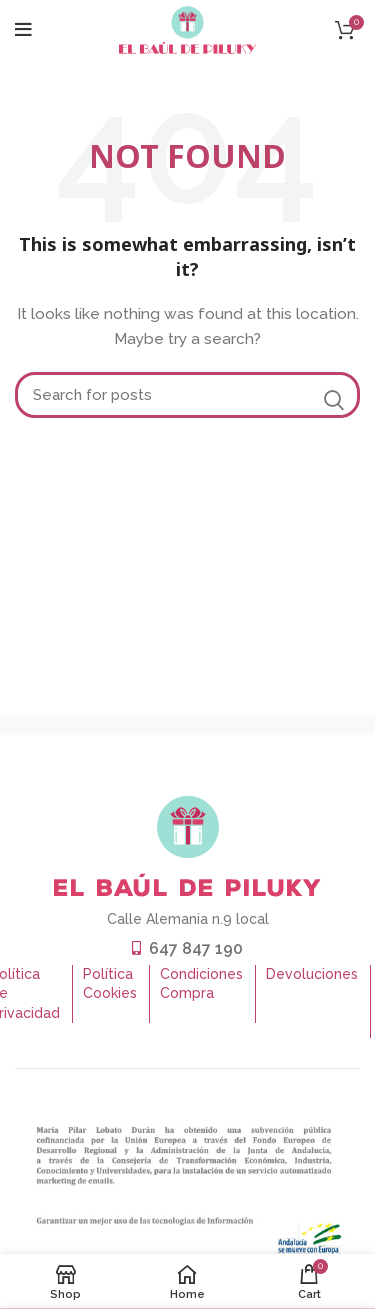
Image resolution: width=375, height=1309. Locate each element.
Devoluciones (312, 974)
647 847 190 (196, 948)
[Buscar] (187, 395)
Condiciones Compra (201, 984)
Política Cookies (110, 984)
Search (333, 400)
